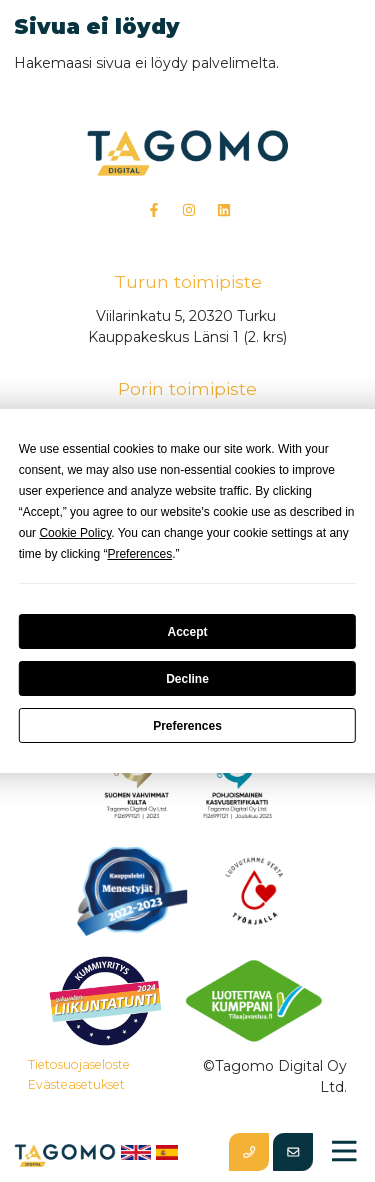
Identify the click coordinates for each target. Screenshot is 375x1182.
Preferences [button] (139, 554)
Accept (187, 632)
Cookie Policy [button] (75, 533)
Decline (187, 679)
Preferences (187, 726)
